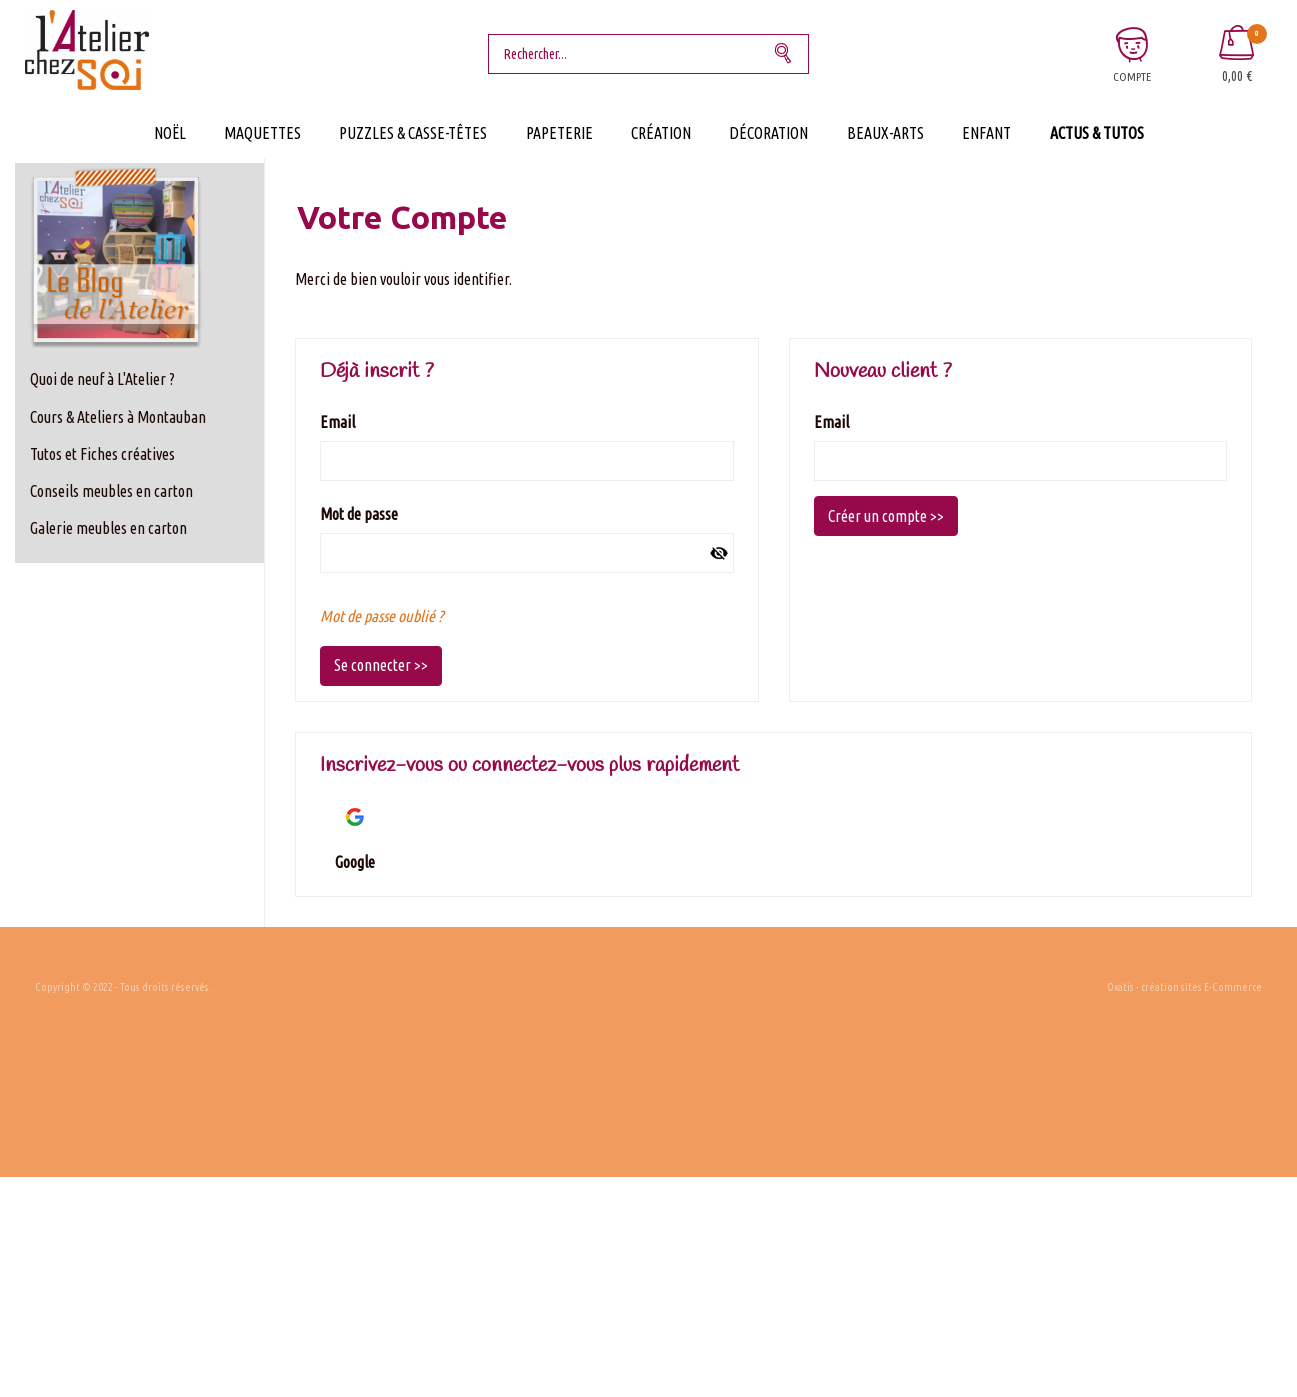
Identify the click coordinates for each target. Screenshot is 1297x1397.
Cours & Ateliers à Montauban (118, 417)
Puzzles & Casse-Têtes (413, 133)
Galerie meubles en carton (108, 528)
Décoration (768, 133)
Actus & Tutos (1097, 133)
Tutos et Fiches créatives (102, 454)
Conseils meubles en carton (111, 491)
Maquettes (262, 133)
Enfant (986, 133)
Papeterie (559, 133)
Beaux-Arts (885, 133)
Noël (170, 133)
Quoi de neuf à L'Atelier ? (102, 379)
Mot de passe (359, 514)
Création (661, 133)
